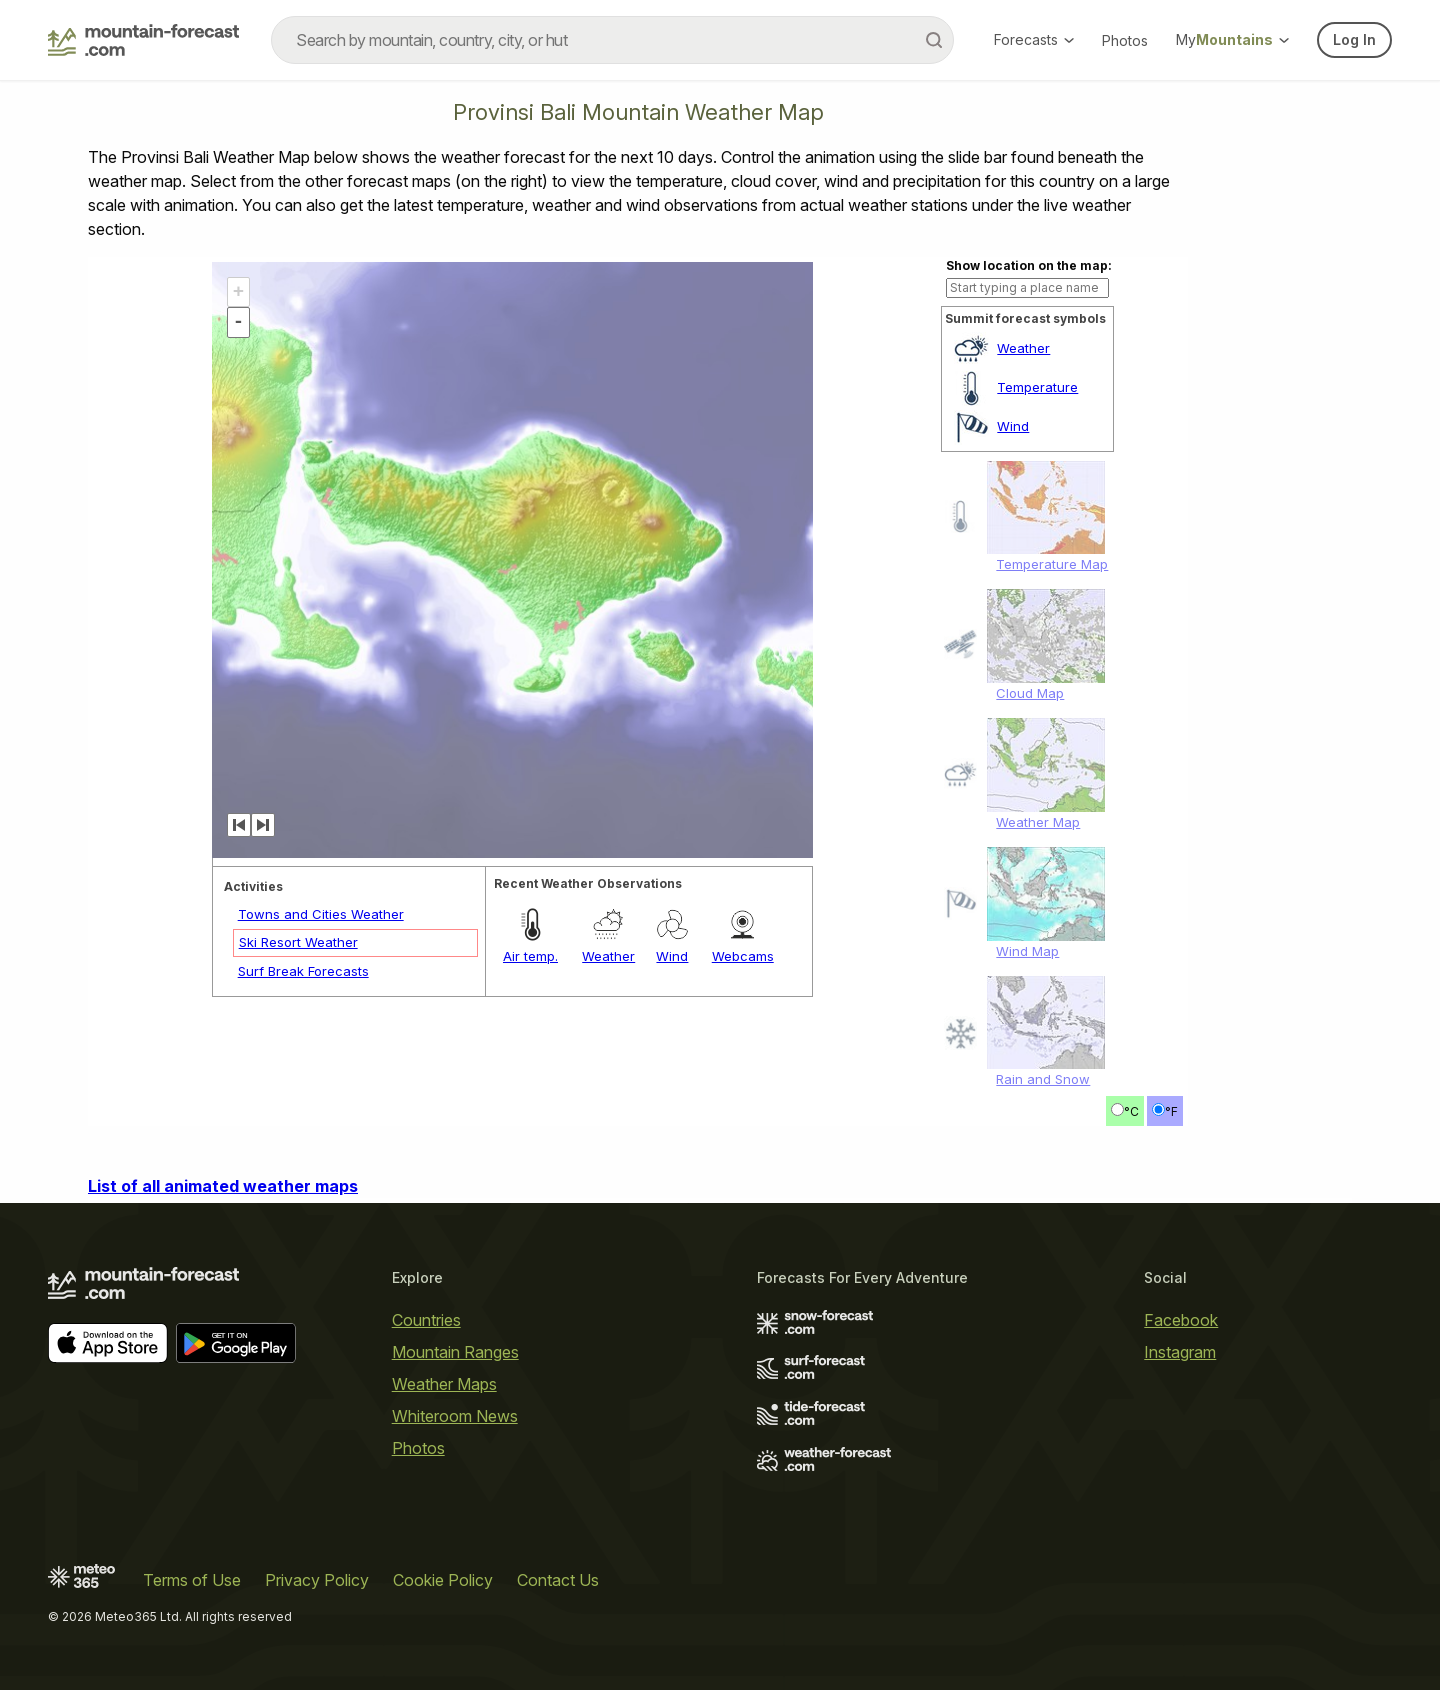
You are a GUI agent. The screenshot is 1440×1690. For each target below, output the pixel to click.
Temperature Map (1052, 564)
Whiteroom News (455, 1416)
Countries (426, 1320)
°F (1171, 1111)
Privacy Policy (317, 1580)
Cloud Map (1030, 693)
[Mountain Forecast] (143, 40)
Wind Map (1027, 951)
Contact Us (558, 1580)
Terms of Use (192, 1580)
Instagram (1180, 1352)
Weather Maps (444, 1384)
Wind (1013, 426)
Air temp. (530, 956)
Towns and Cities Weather (321, 914)
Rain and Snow (1043, 1079)
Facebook (1181, 1320)
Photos (1125, 40)
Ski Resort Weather (298, 942)
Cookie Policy (443, 1580)
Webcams (743, 956)
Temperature (1037, 387)
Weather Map (1038, 822)
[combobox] (612, 40)
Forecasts (1034, 39)
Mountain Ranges (455, 1352)
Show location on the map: (1029, 265)
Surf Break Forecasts (303, 971)
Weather (1023, 348)
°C (1131, 1111)
